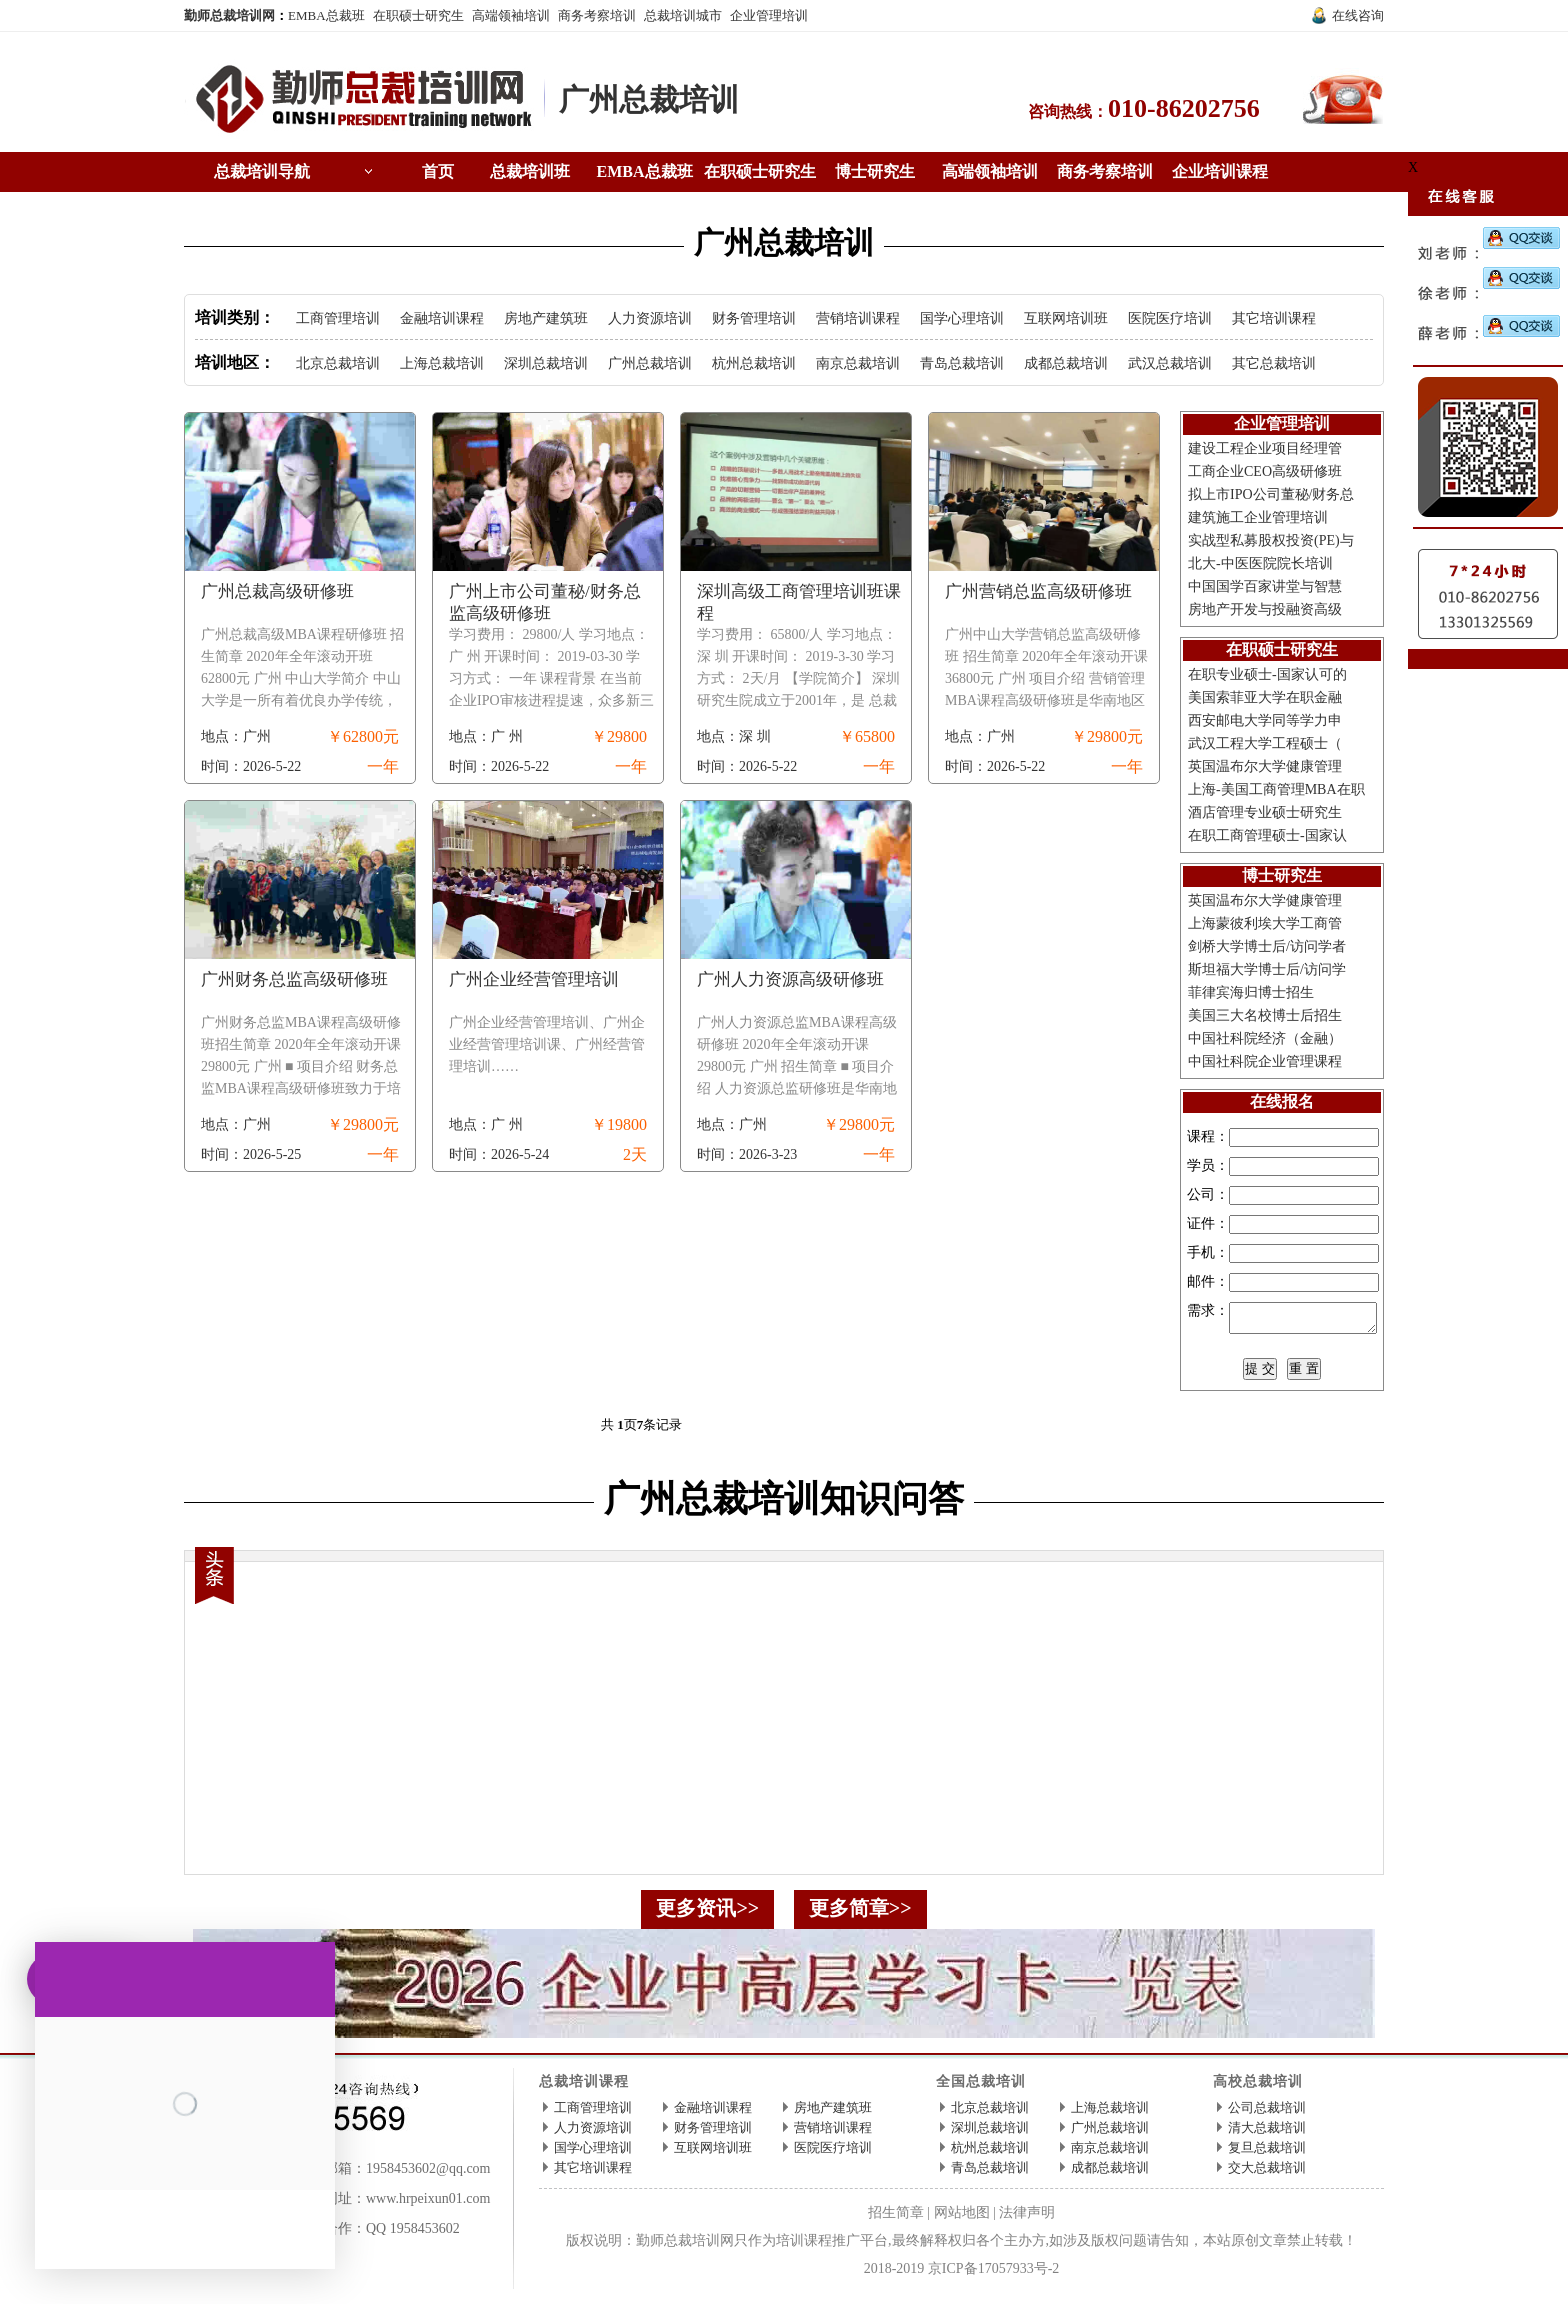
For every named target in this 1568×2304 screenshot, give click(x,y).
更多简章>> (860, 1914)
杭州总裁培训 (754, 363)
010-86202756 (1184, 108)
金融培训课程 (442, 318)
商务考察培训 (597, 15)
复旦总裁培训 (1267, 2153)
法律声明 (1027, 2218)
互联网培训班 (1066, 318)
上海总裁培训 (442, 363)
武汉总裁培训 (1170, 363)
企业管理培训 (769, 15)
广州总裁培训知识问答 (784, 1505)
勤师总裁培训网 (229, 15)
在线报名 (1282, 1101)
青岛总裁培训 (962, 363)
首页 (438, 171)
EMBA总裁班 (326, 15)
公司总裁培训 (1267, 2113)
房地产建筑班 (546, 318)
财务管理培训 (754, 318)
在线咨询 (1358, 15)
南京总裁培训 (858, 363)
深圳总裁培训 (546, 363)
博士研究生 (875, 171)
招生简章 (896, 2218)
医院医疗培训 (1170, 318)
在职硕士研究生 (418, 15)
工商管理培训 (338, 318)
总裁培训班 (530, 171)
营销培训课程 (858, 318)
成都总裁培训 (1066, 363)
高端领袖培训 (511, 15)
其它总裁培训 (1274, 363)
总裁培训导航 (262, 171)
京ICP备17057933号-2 (993, 2274)
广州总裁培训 (649, 99)
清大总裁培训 (1267, 2133)
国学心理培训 (962, 318)
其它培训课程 (1274, 318)
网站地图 (962, 2218)
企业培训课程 (1220, 171)
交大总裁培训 (1267, 2173)
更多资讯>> (707, 1914)
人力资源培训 (650, 318)
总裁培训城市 (683, 15)
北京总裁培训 (338, 363)
